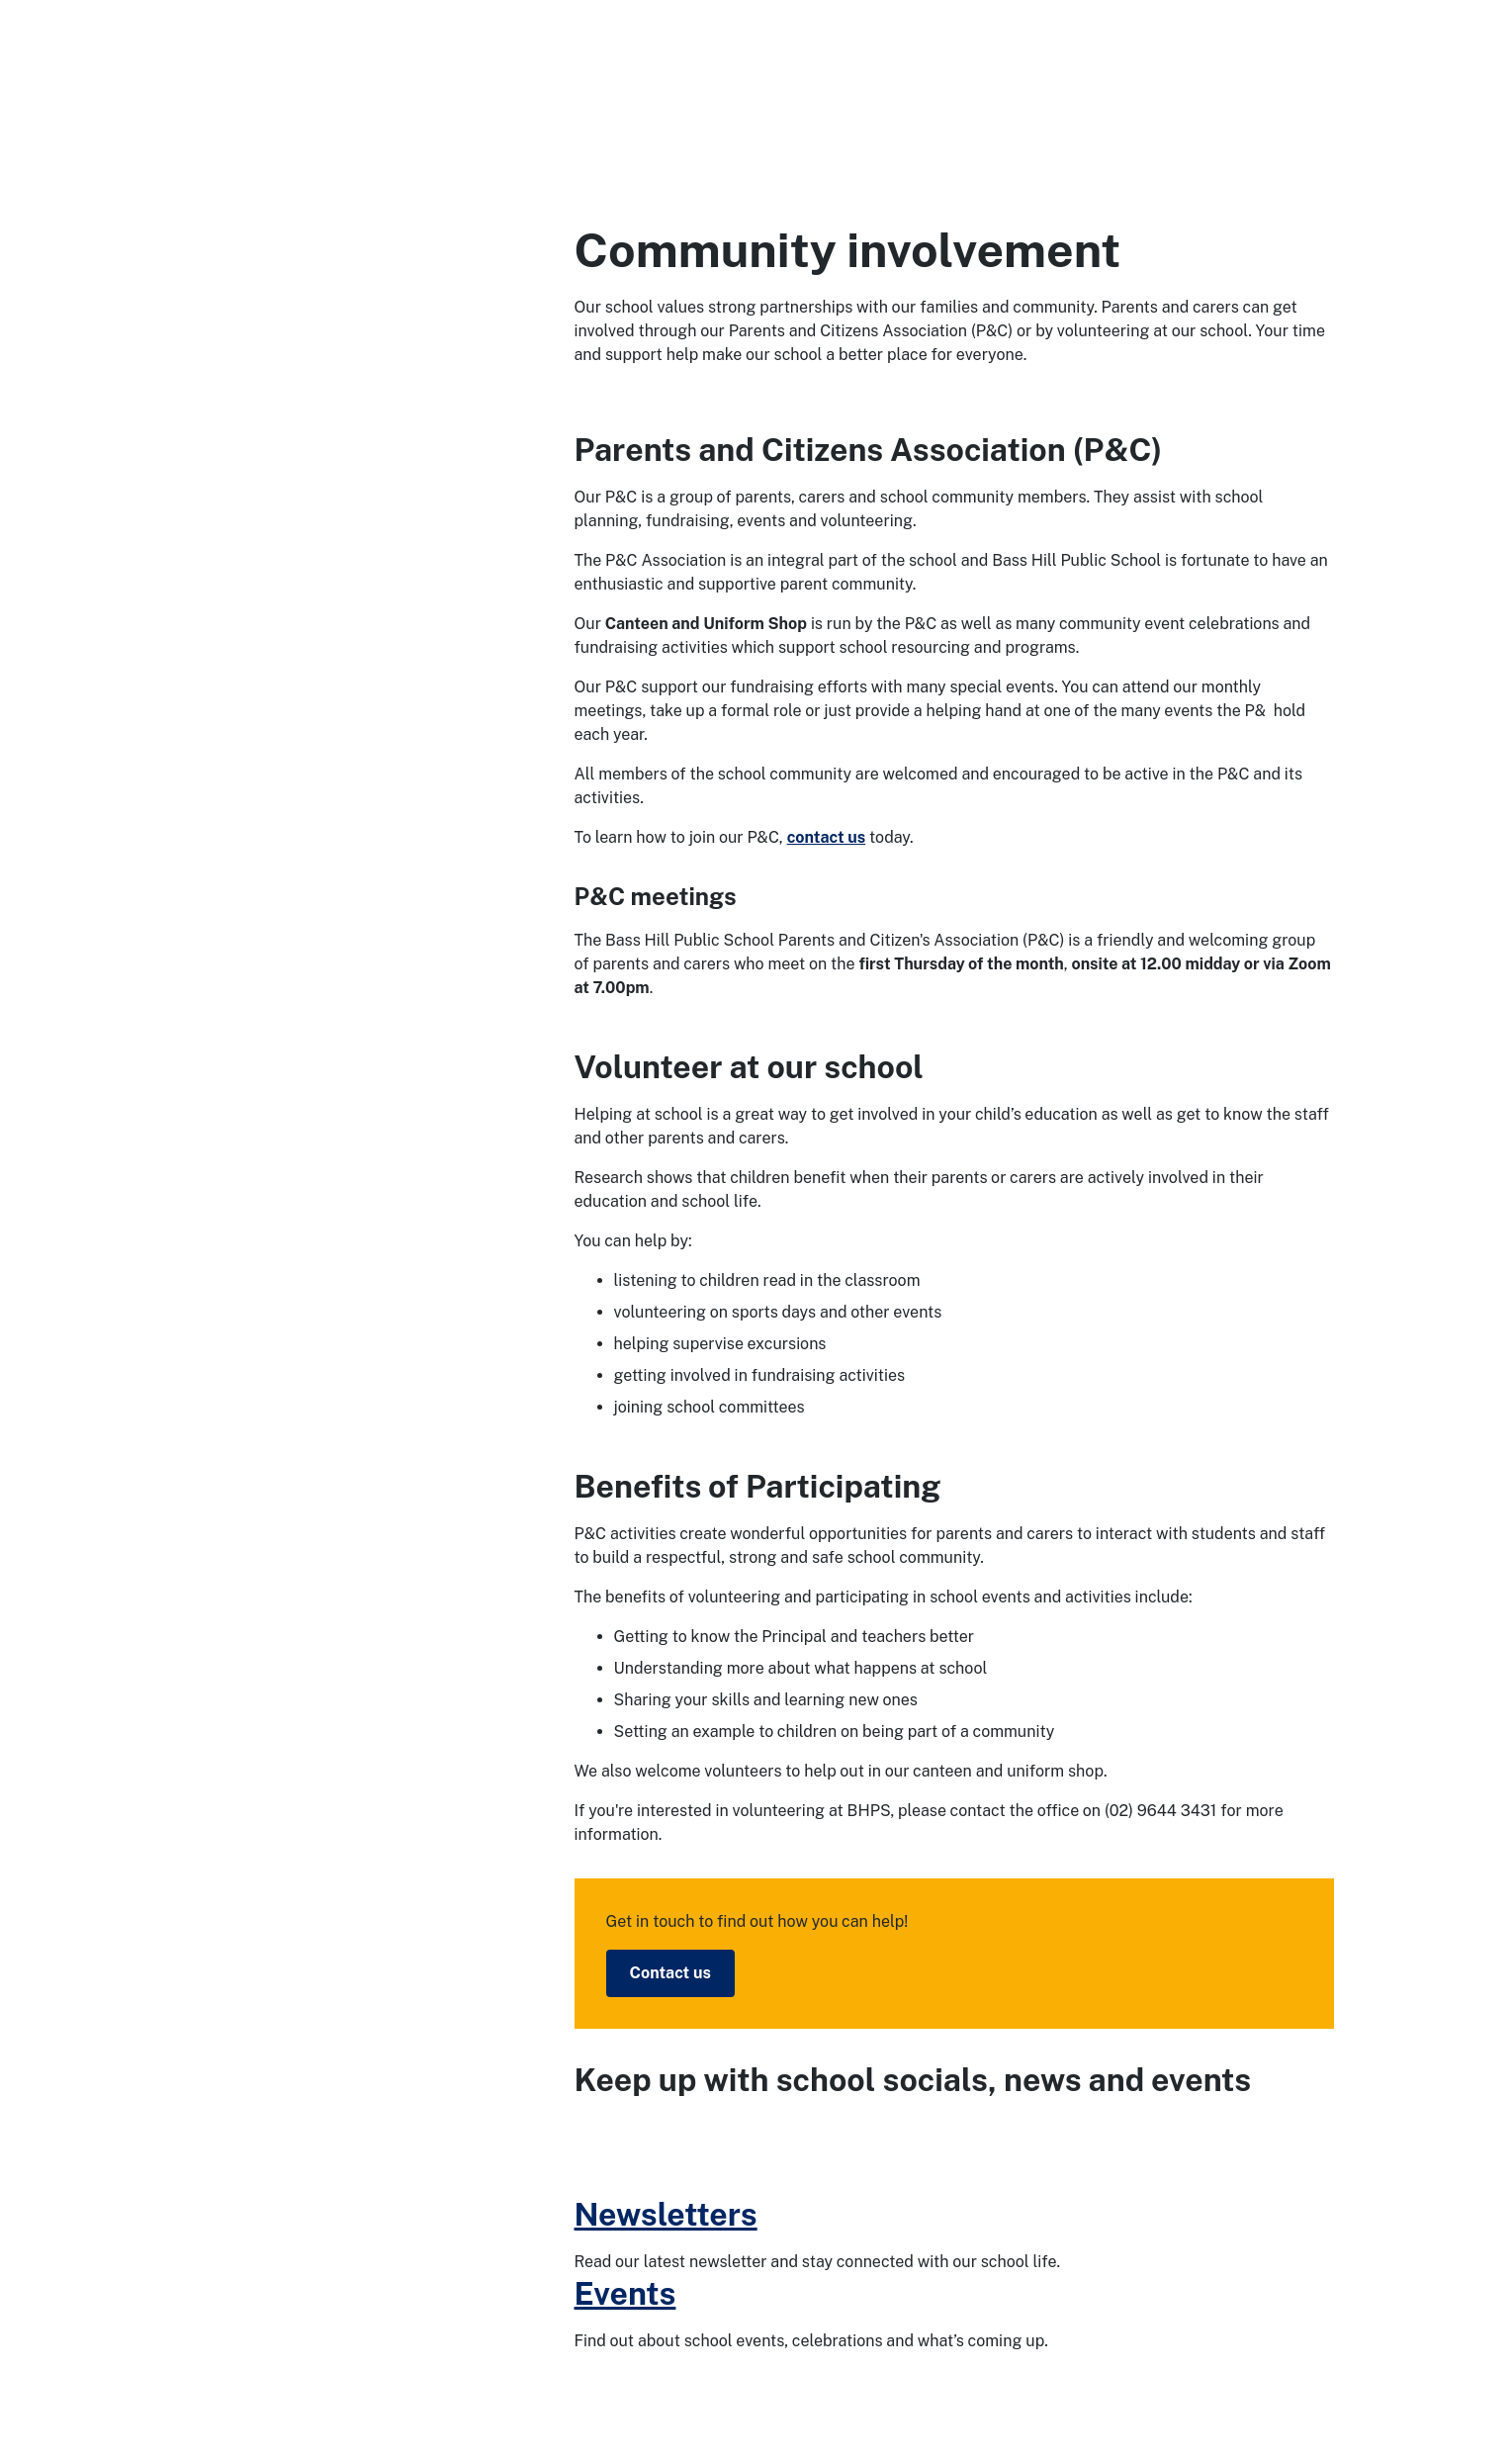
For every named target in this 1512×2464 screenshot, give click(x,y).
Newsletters (666, 2214)
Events (625, 2293)
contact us (826, 837)
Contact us (670, 1972)
